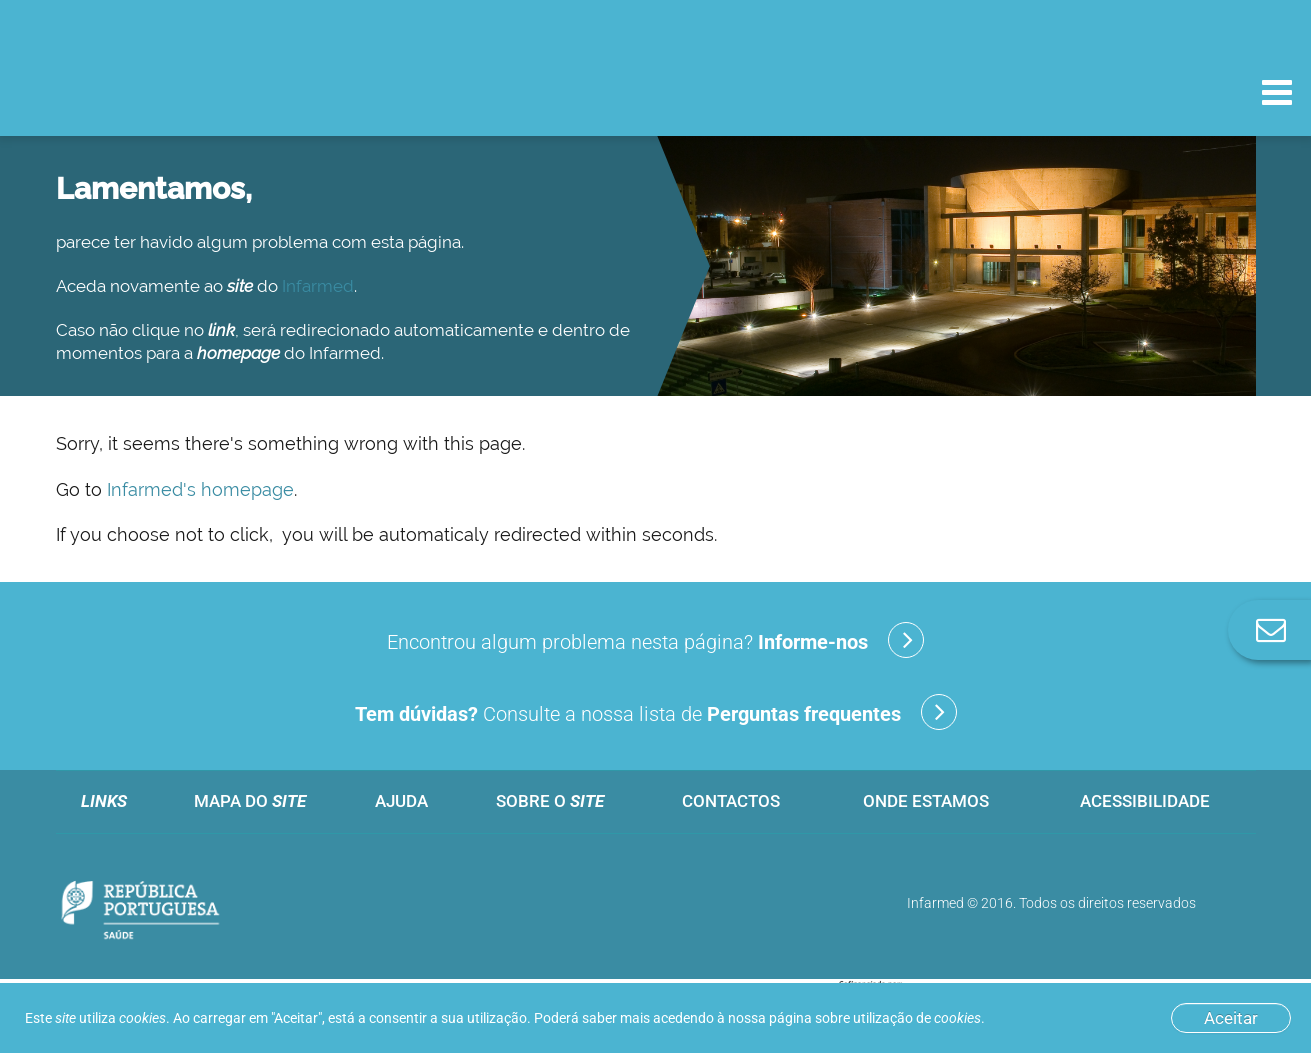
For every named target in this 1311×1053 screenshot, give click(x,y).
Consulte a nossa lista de (656, 712)
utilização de (917, 1018)
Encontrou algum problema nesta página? (655, 640)
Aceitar (1231, 1018)
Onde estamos (926, 801)
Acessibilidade (1145, 801)
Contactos (731, 801)
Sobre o (550, 801)
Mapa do (250, 801)
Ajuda (401, 801)
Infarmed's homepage (200, 489)
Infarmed (318, 286)
